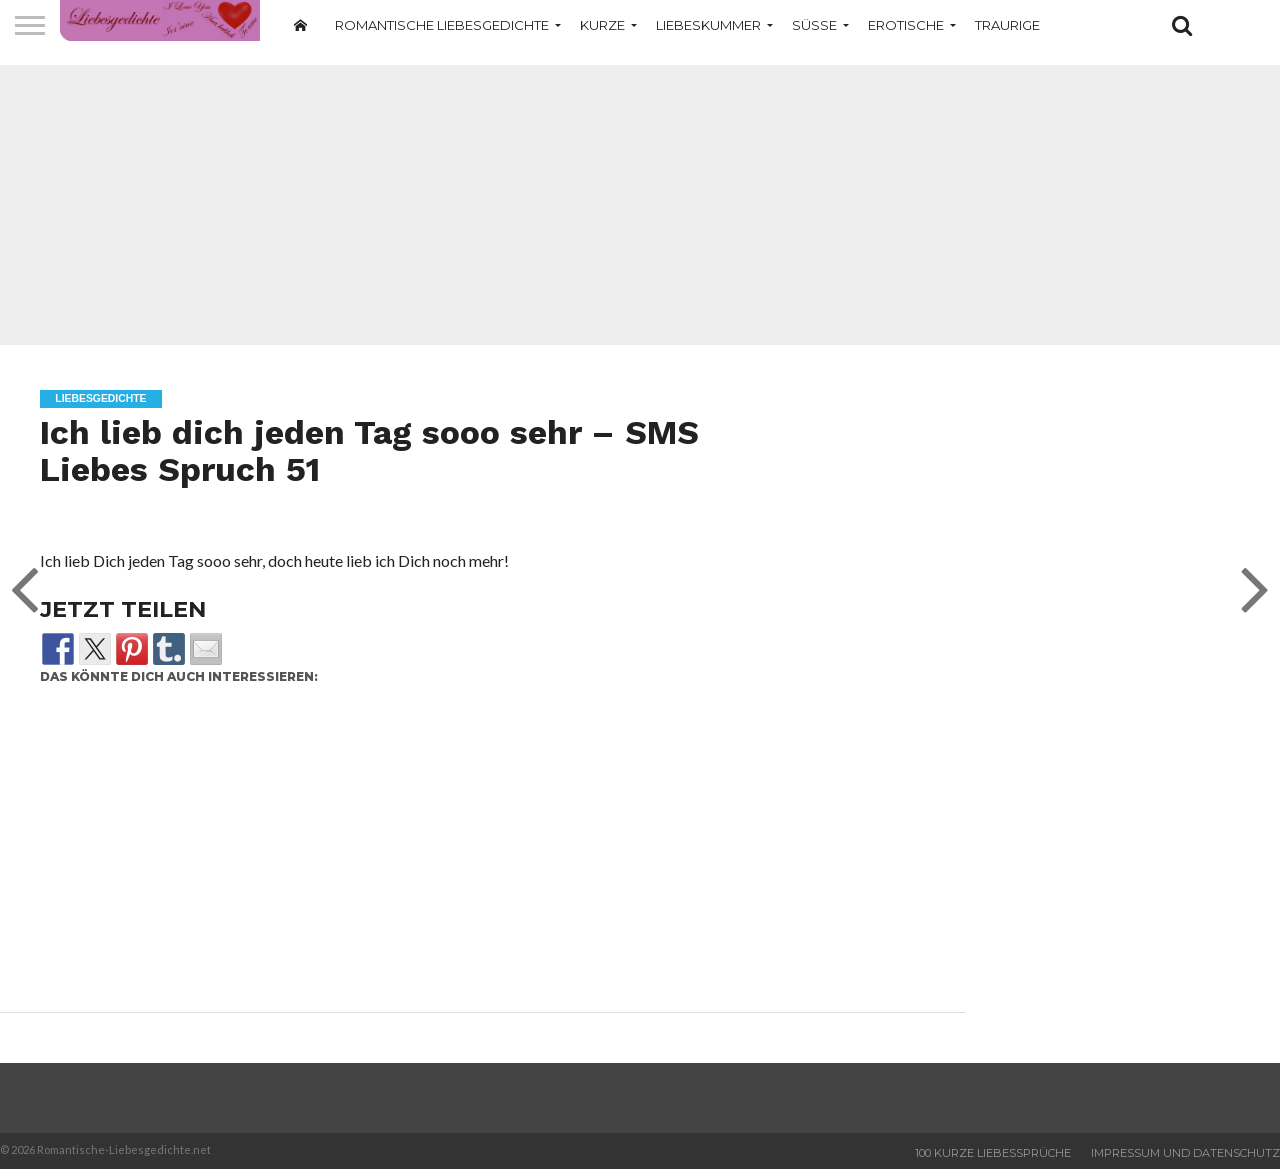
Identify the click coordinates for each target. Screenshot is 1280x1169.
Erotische (906, 25)
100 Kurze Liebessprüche (993, 1153)
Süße (814, 25)
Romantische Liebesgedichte (442, 25)
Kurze (602, 25)
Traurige (1007, 25)
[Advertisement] (640, 205)
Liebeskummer (708, 25)
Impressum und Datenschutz (1185, 1153)
